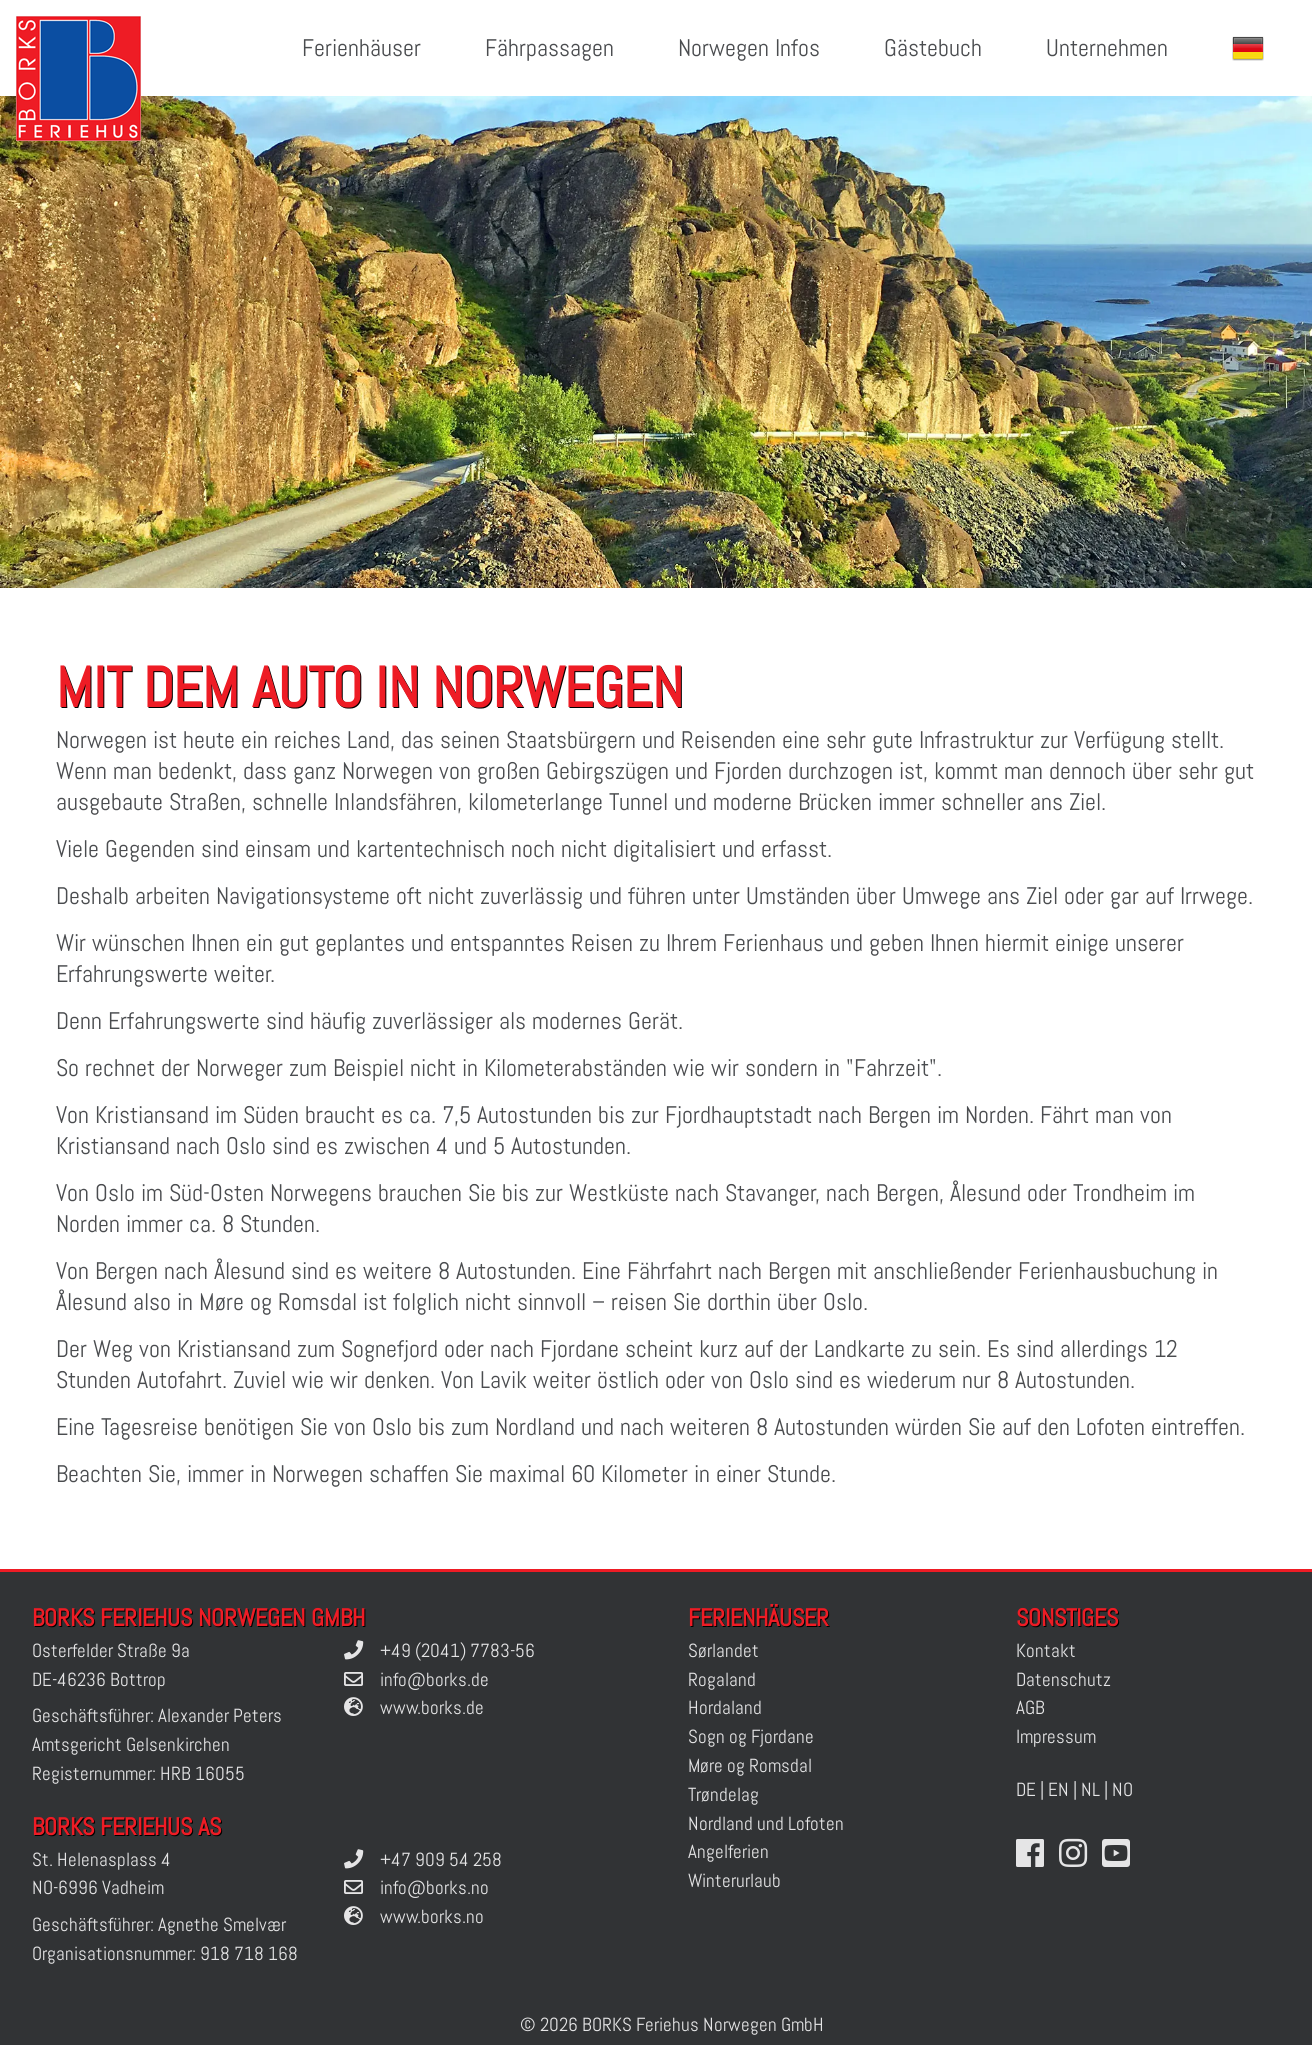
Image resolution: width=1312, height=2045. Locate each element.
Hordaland (725, 1707)
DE (1026, 1789)
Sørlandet (723, 1650)
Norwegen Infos (749, 47)
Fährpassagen (549, 47)
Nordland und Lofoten (766, 1823)
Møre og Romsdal (750, 1765)
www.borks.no (432, 1916)
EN (1058, 1789)
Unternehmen (1107, 47)
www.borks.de (432, 1707)
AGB (1030, 1707)
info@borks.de (434, 1679)
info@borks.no (434, 1887)
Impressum (1056, 1736)
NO (1122, 1789)
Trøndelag (723, 1794)
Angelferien (728, 1851)
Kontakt (1046, 1650)
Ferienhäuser (361, 47)
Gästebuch (933, 47)
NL (1090, 1789)
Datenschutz (1063, 1679)
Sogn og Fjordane (751, 1736)
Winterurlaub (734, 1880)
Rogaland (722, 1679)
